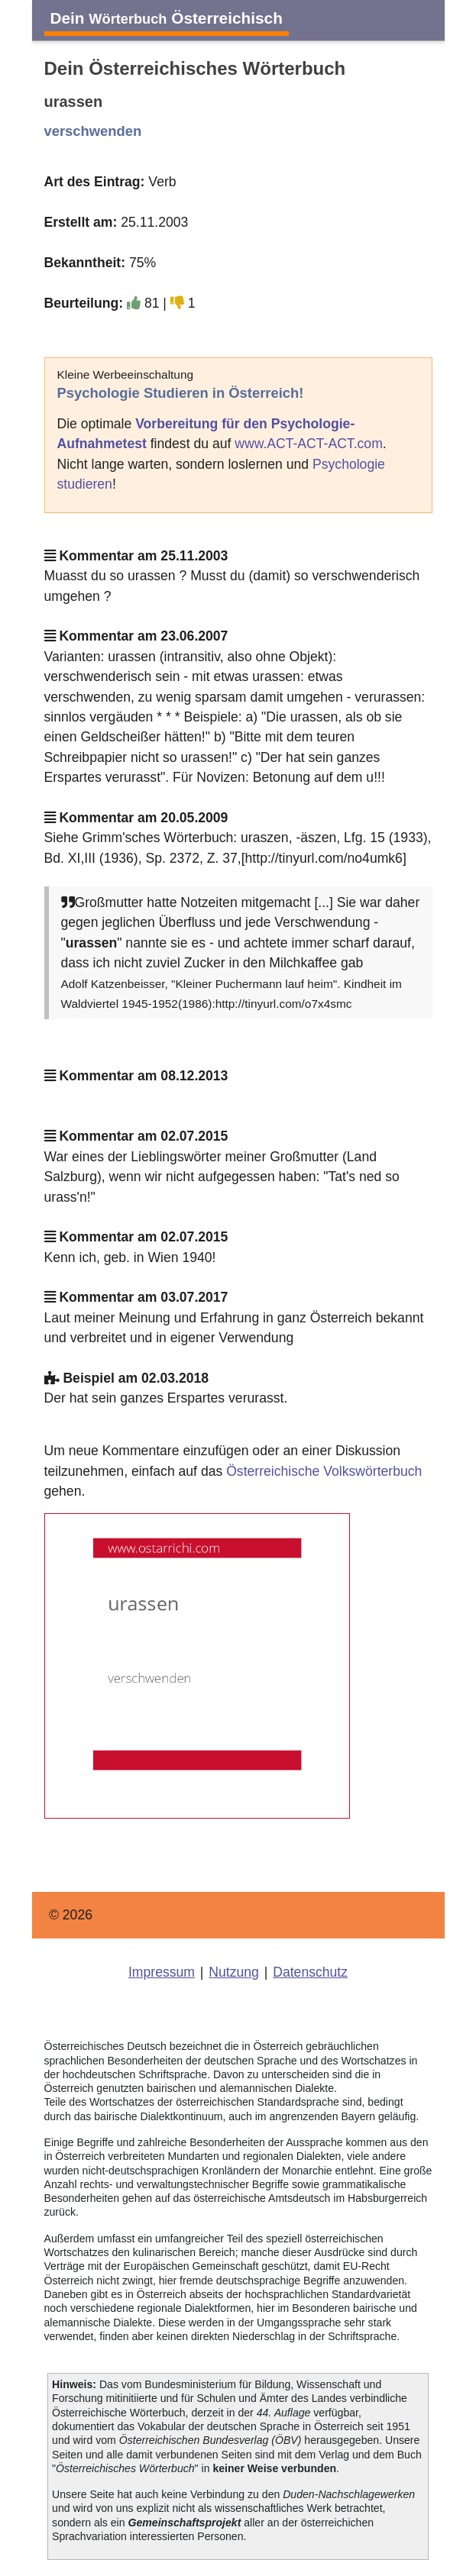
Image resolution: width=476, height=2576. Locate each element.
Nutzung (234, 1972)
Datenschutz (310, 1972)
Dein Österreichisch (166, 18)
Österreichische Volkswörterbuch (324, 1471)
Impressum (161, 1972)
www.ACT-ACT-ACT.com (309, 443)
